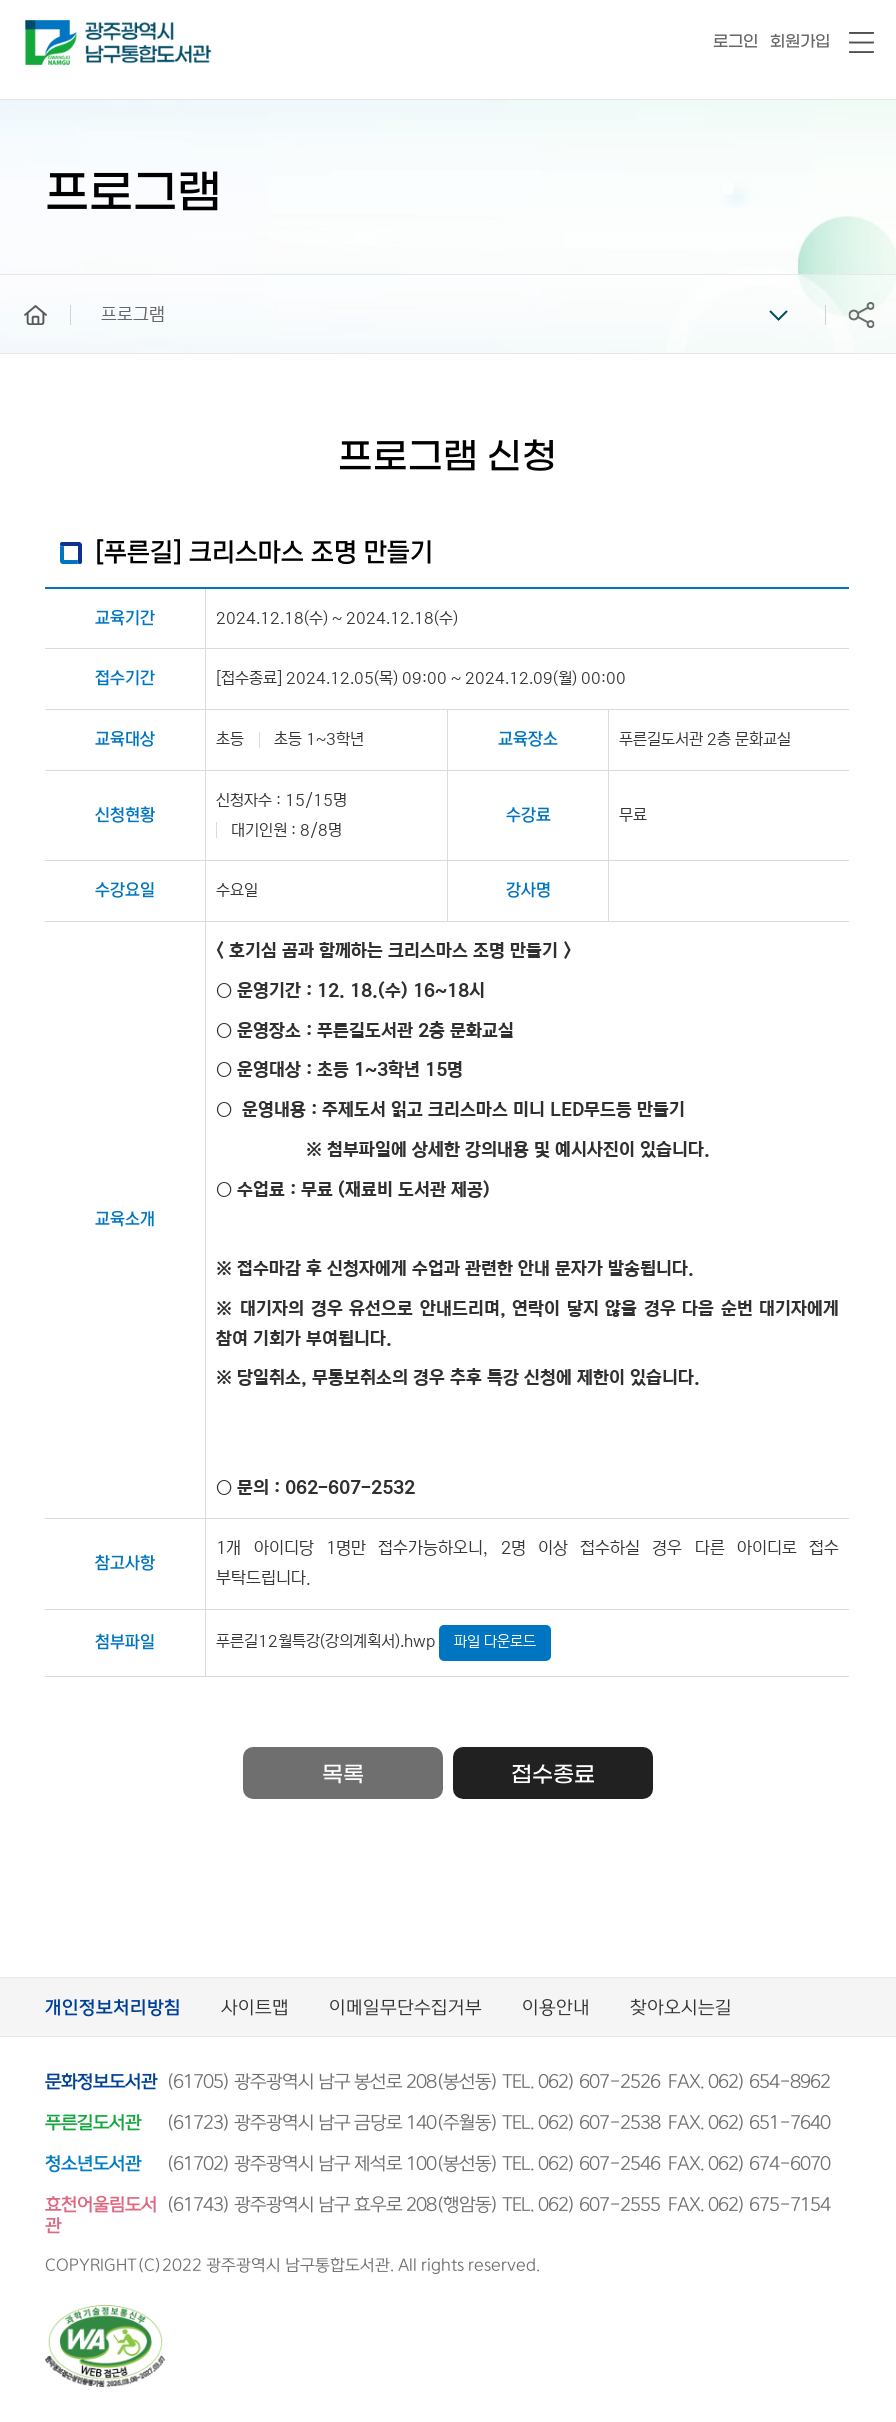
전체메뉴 (861, 43)
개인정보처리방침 (113, 2008)
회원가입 (800, 41)
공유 (861, 314)
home (21, 284)
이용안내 (556, 2008)
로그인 (735, 41)
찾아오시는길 (681, 2008)
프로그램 (133, 315)
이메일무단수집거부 (405, 2008)
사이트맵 (255, 2008)
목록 (343, 1775)
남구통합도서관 (52, 29)
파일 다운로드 (495, 1641)
